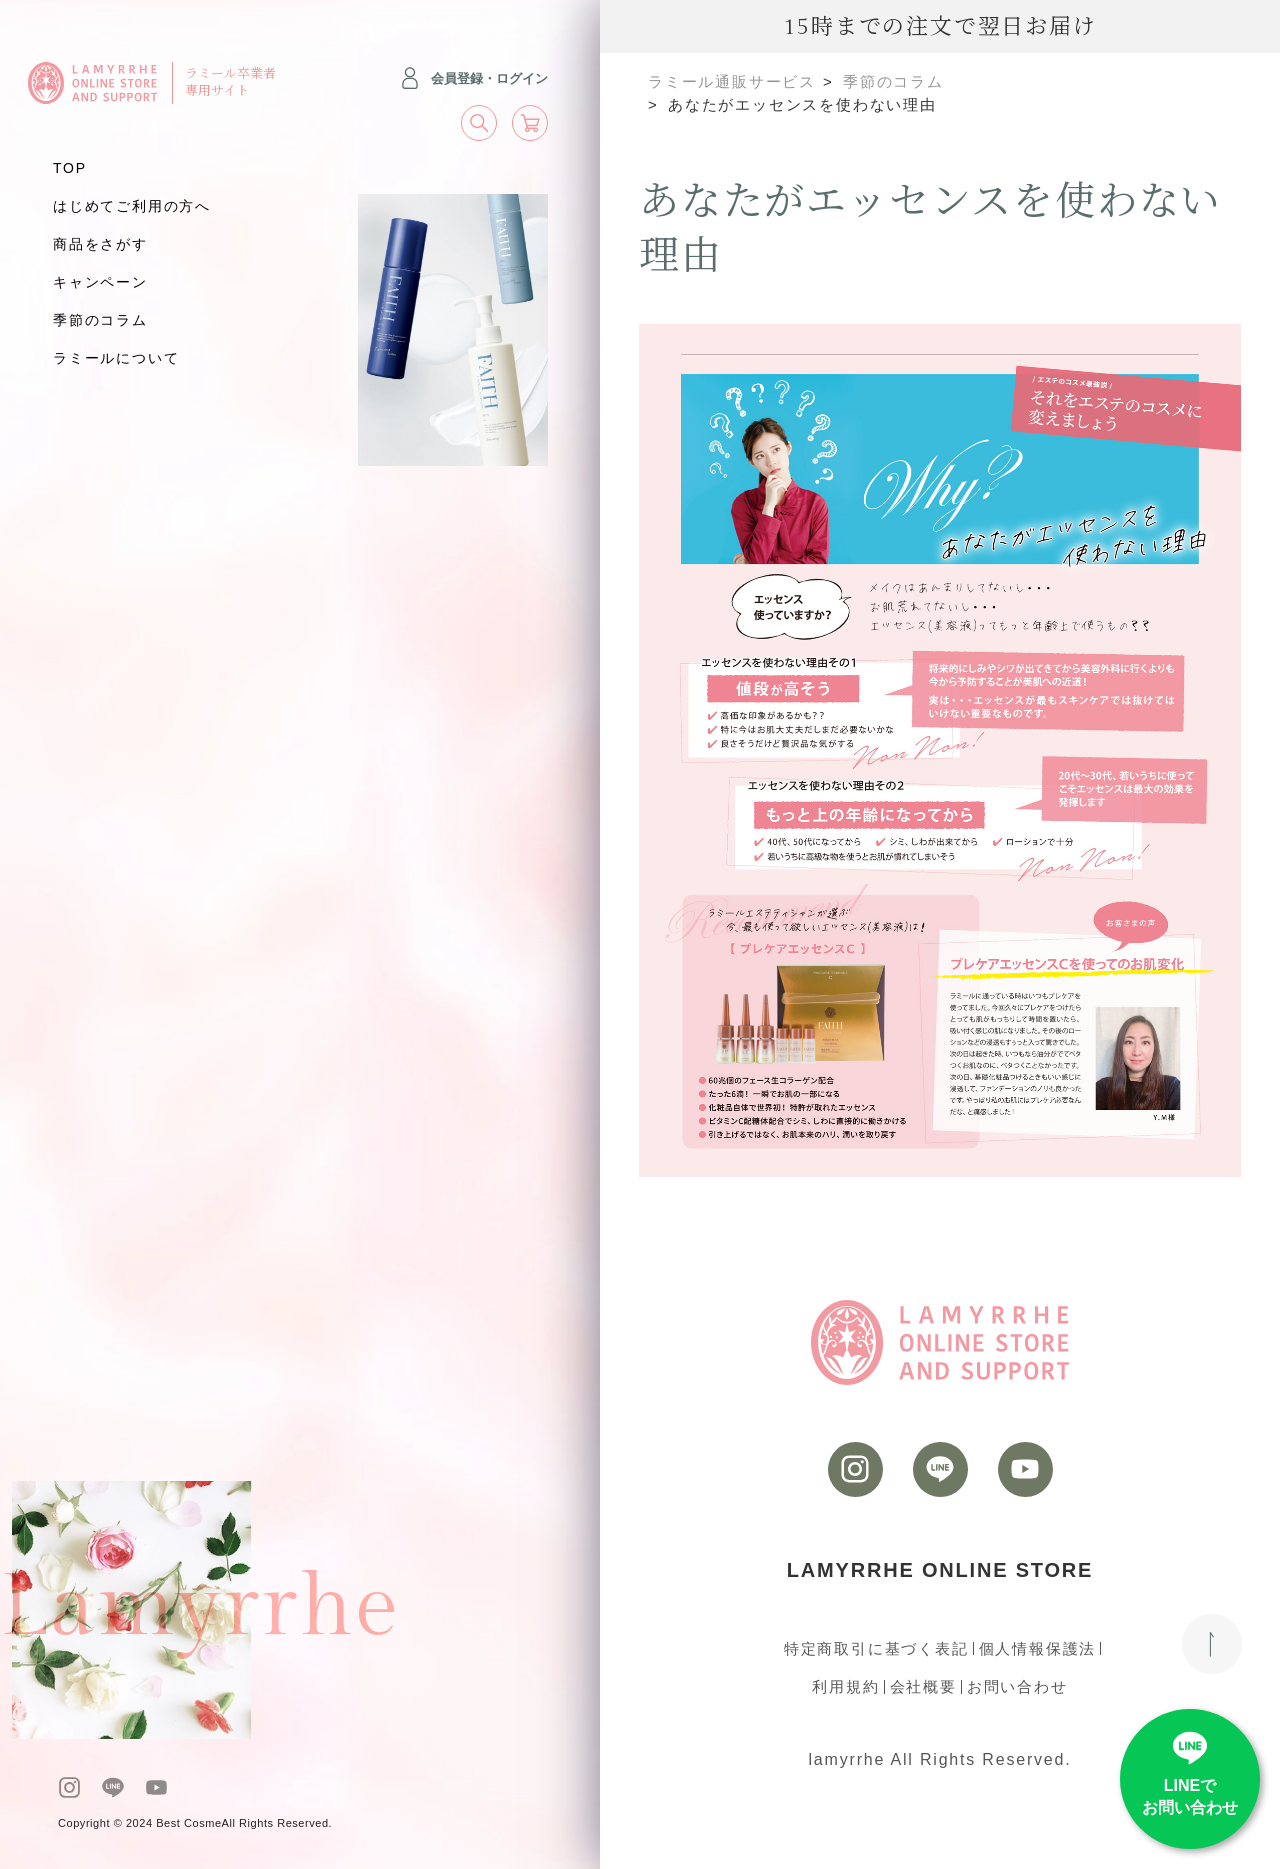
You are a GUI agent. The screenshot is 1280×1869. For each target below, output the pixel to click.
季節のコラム (100, 320)
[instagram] (69, 1787)
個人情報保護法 (1038, 1648)
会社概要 (923, 1686)
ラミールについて (116, 358)
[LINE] (112, 1787)
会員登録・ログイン (473, 78)
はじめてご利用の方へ (132, 206)
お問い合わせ (1017, 1686)
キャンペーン (100, 282)
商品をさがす (100, 244)
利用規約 (845, 1686)
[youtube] (156, 1787)
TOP (70, 168)
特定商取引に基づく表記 (876, 1648)
